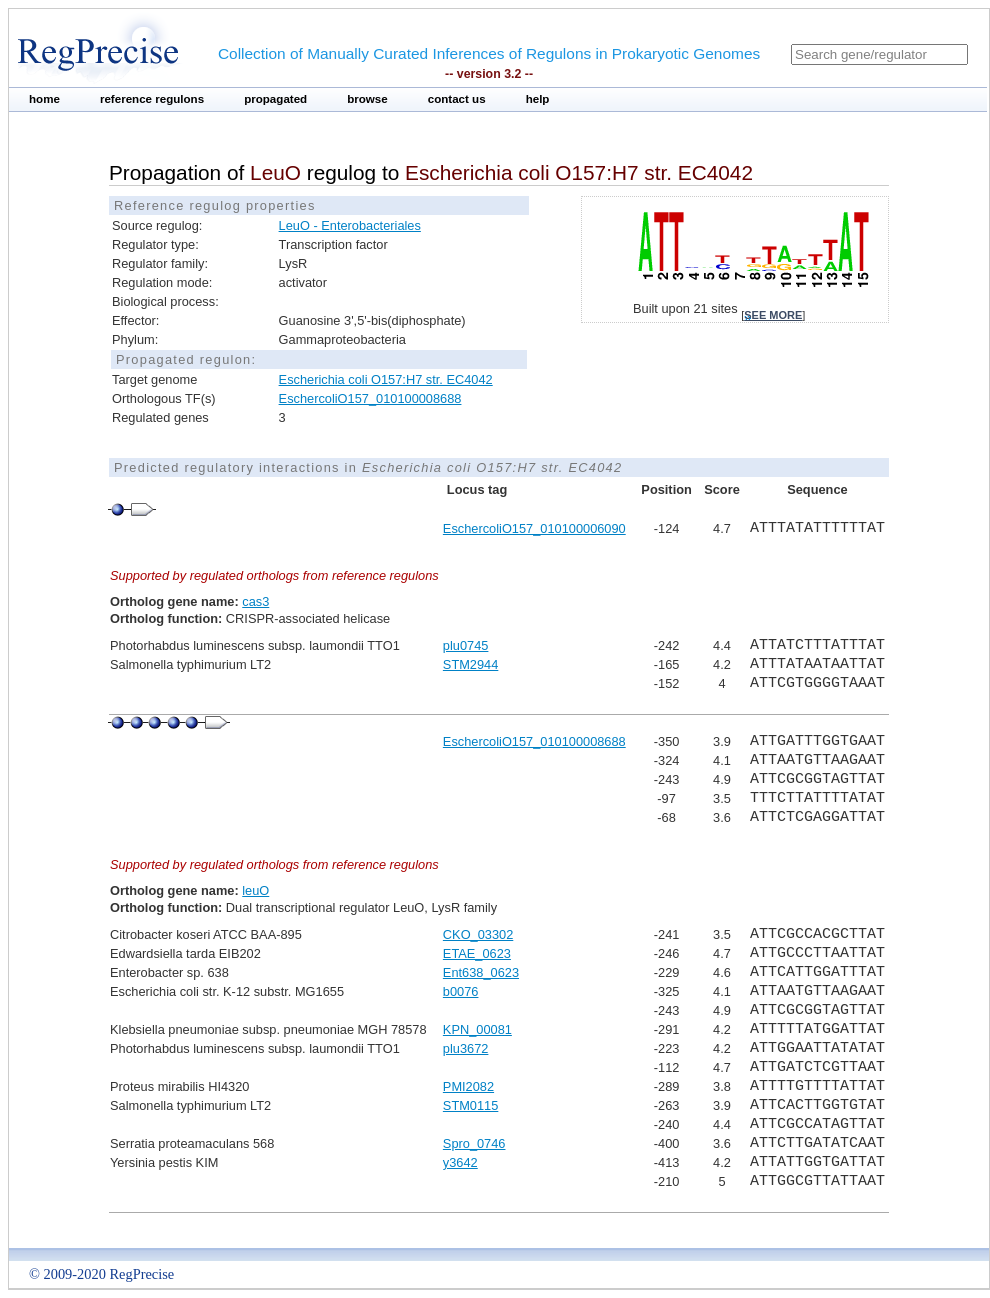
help (538, 99)
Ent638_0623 (481, 972)
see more (773, 315)
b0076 (461, 991)
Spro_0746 (474, 1143)
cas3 (255, 601)
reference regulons (152, 99)
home (44, 99)
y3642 (460, 1162)
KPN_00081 (477, 1029)
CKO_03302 (478, 934)
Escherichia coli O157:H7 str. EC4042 (386, 379)
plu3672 (466, 1048)
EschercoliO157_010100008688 (370, 398)
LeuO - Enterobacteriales (350, 225)
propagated (275, 99)
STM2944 (470, 664)
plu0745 (466, 645)
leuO (255, 890)
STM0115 (470, 1105)
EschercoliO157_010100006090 (534, 528)
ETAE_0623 (477, 953)
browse (367, 99)
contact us (457, 99)
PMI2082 (468, 1086)
